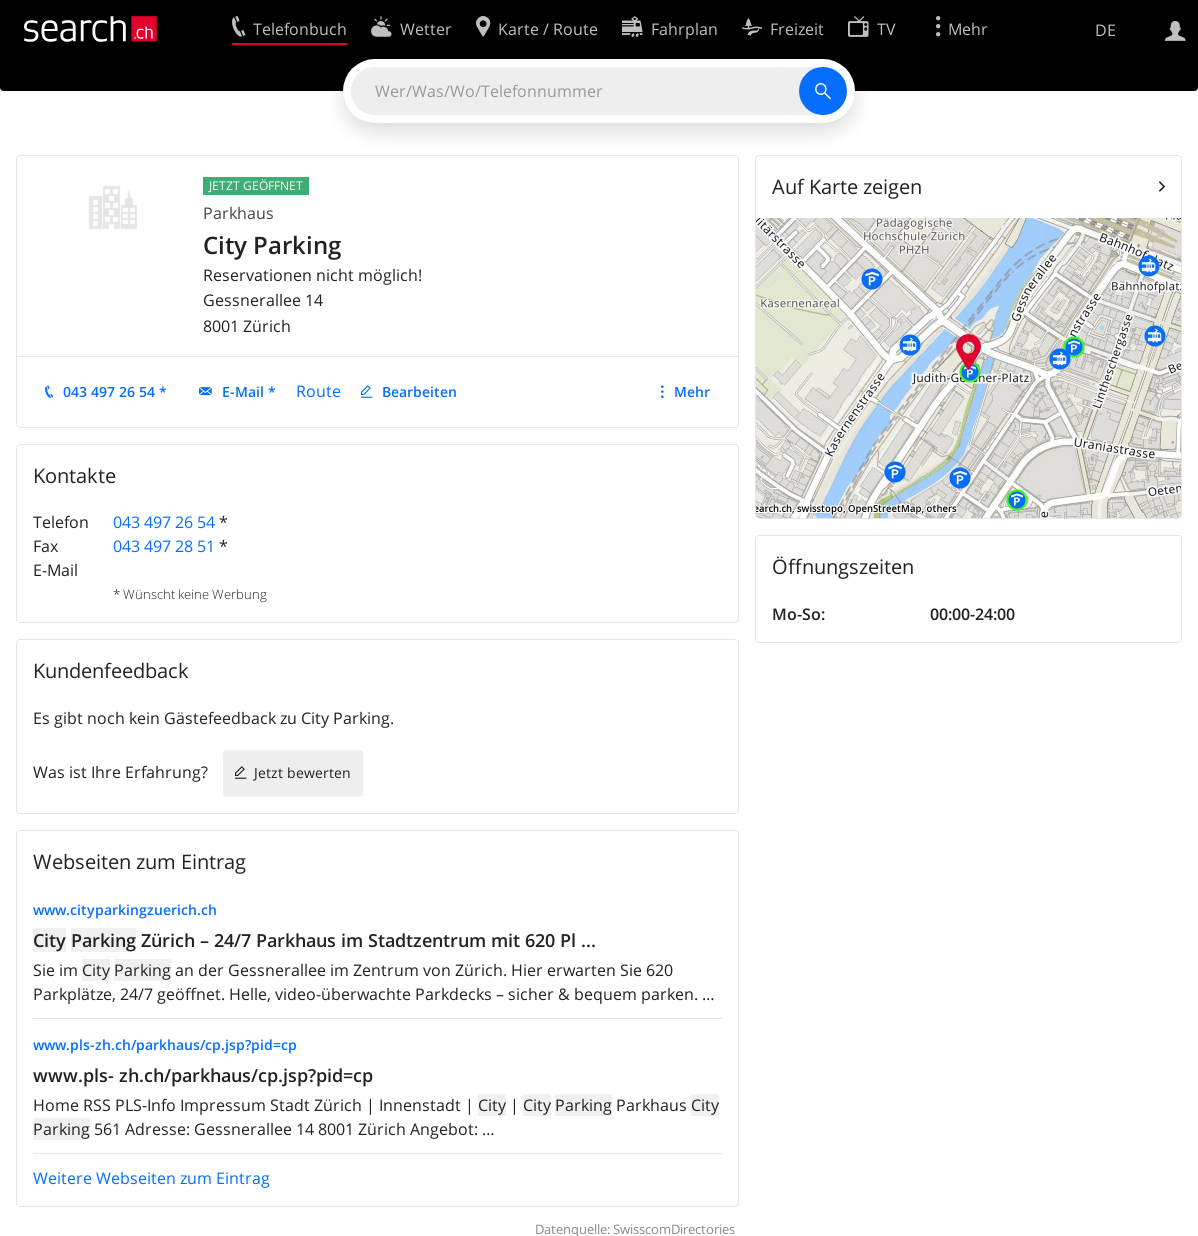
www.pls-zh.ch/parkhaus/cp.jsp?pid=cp (165, 1044)
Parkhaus (238, 213)
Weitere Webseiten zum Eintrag (151, 1178)
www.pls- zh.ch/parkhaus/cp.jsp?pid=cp (203, 1075)
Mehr (692, 391)
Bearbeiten (419, 391)
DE (1105, 30)
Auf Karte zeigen (847, 186)
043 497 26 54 (164, 522)
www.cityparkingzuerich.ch (125, 909)
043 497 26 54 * (115, 391)
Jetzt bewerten (302, 772)
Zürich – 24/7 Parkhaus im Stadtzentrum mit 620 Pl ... (314, 940)
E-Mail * (249, 391)
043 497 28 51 (164, 546)
